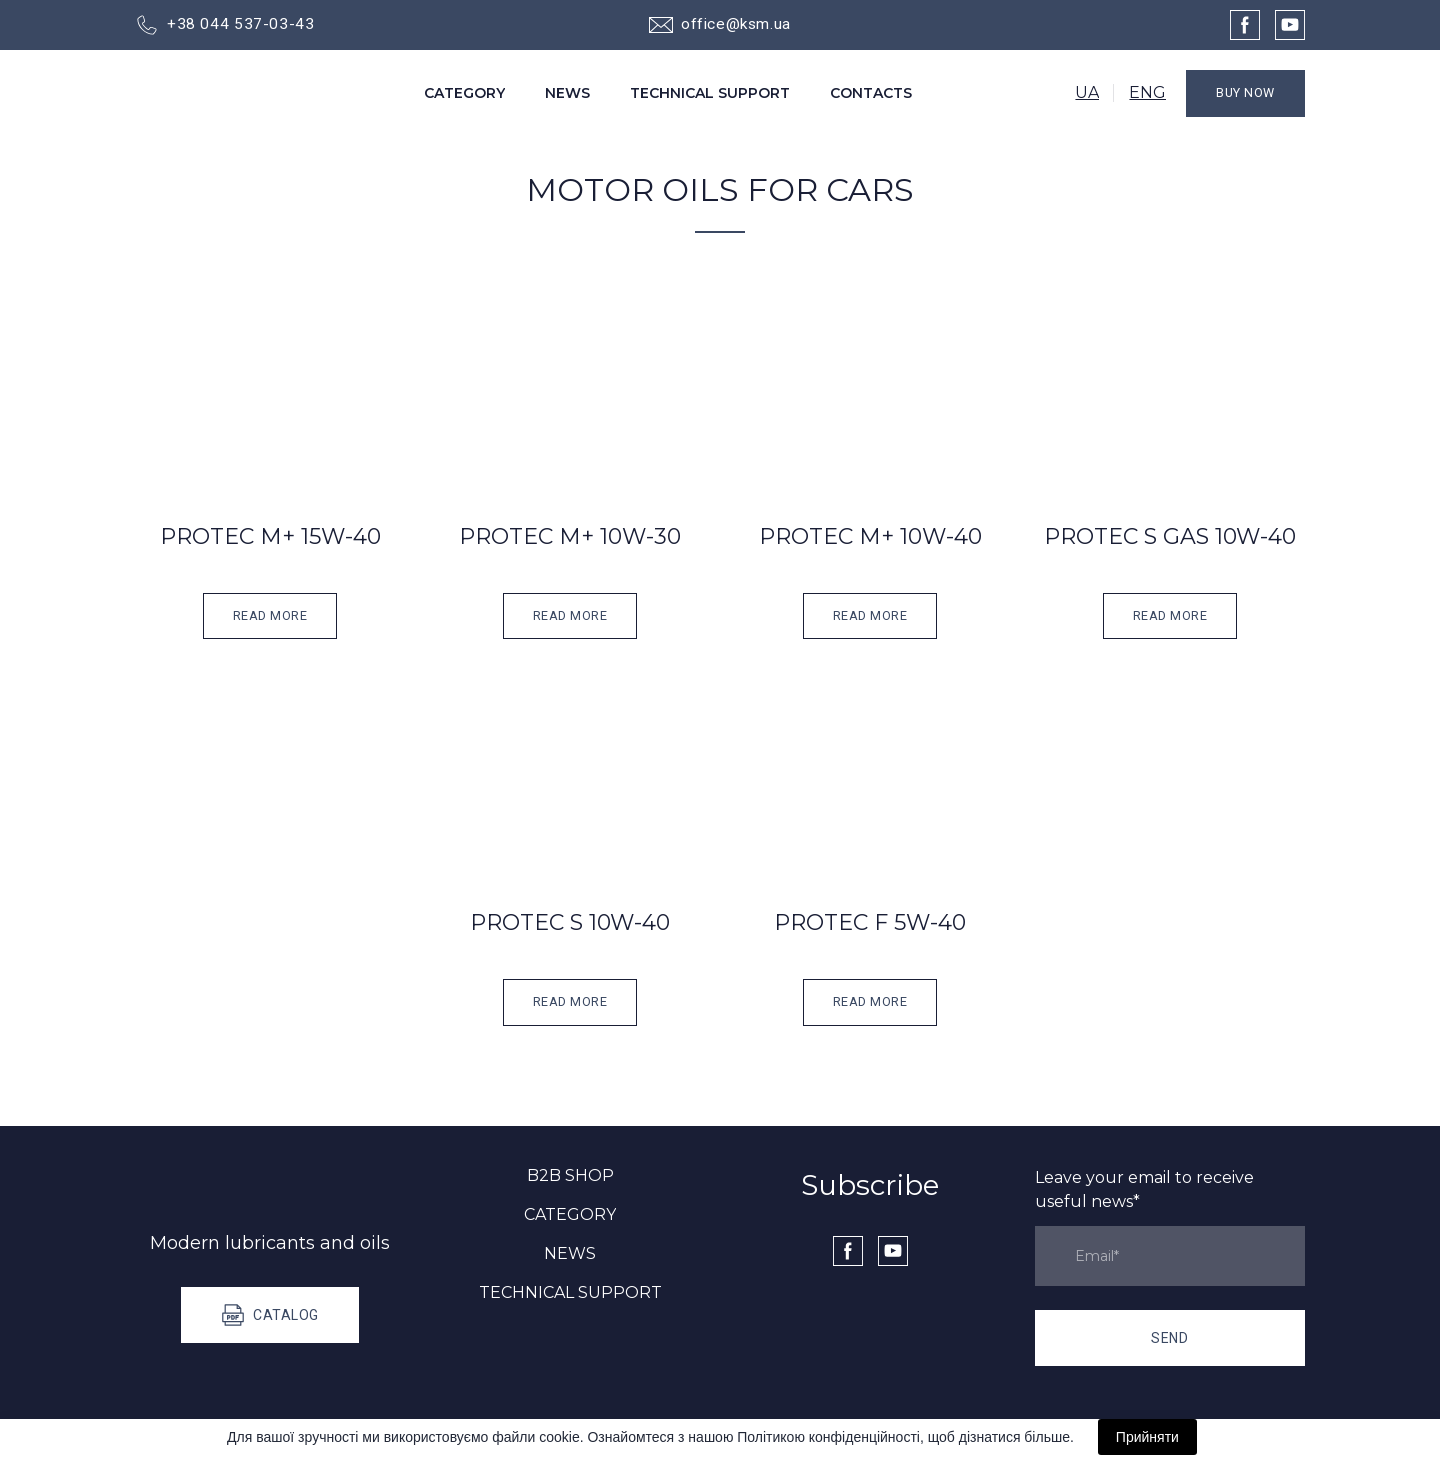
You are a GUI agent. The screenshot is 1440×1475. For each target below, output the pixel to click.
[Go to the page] (226, 93)
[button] (224, 24)
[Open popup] (270, 392)
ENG (1147, 92)
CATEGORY (464, 93)
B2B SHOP (570, 1175)
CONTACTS (871, 93)
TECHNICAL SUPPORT (710, 93)
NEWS (567, 93)
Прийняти (1147, 1437)
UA (1087, 92)
